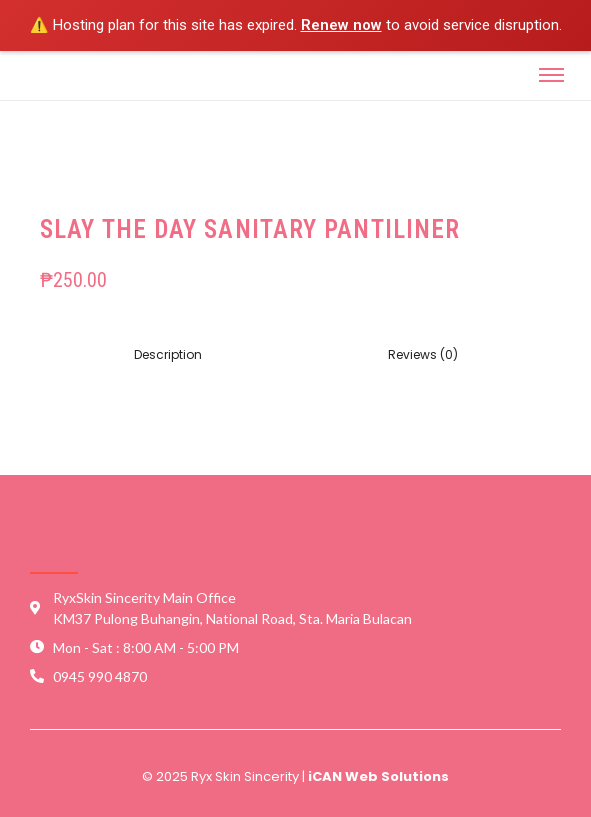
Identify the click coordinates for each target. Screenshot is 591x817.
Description (168, 354)
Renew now (341, 25)
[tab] (168, 354)
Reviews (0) (423, 354)
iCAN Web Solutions (378, 776)
